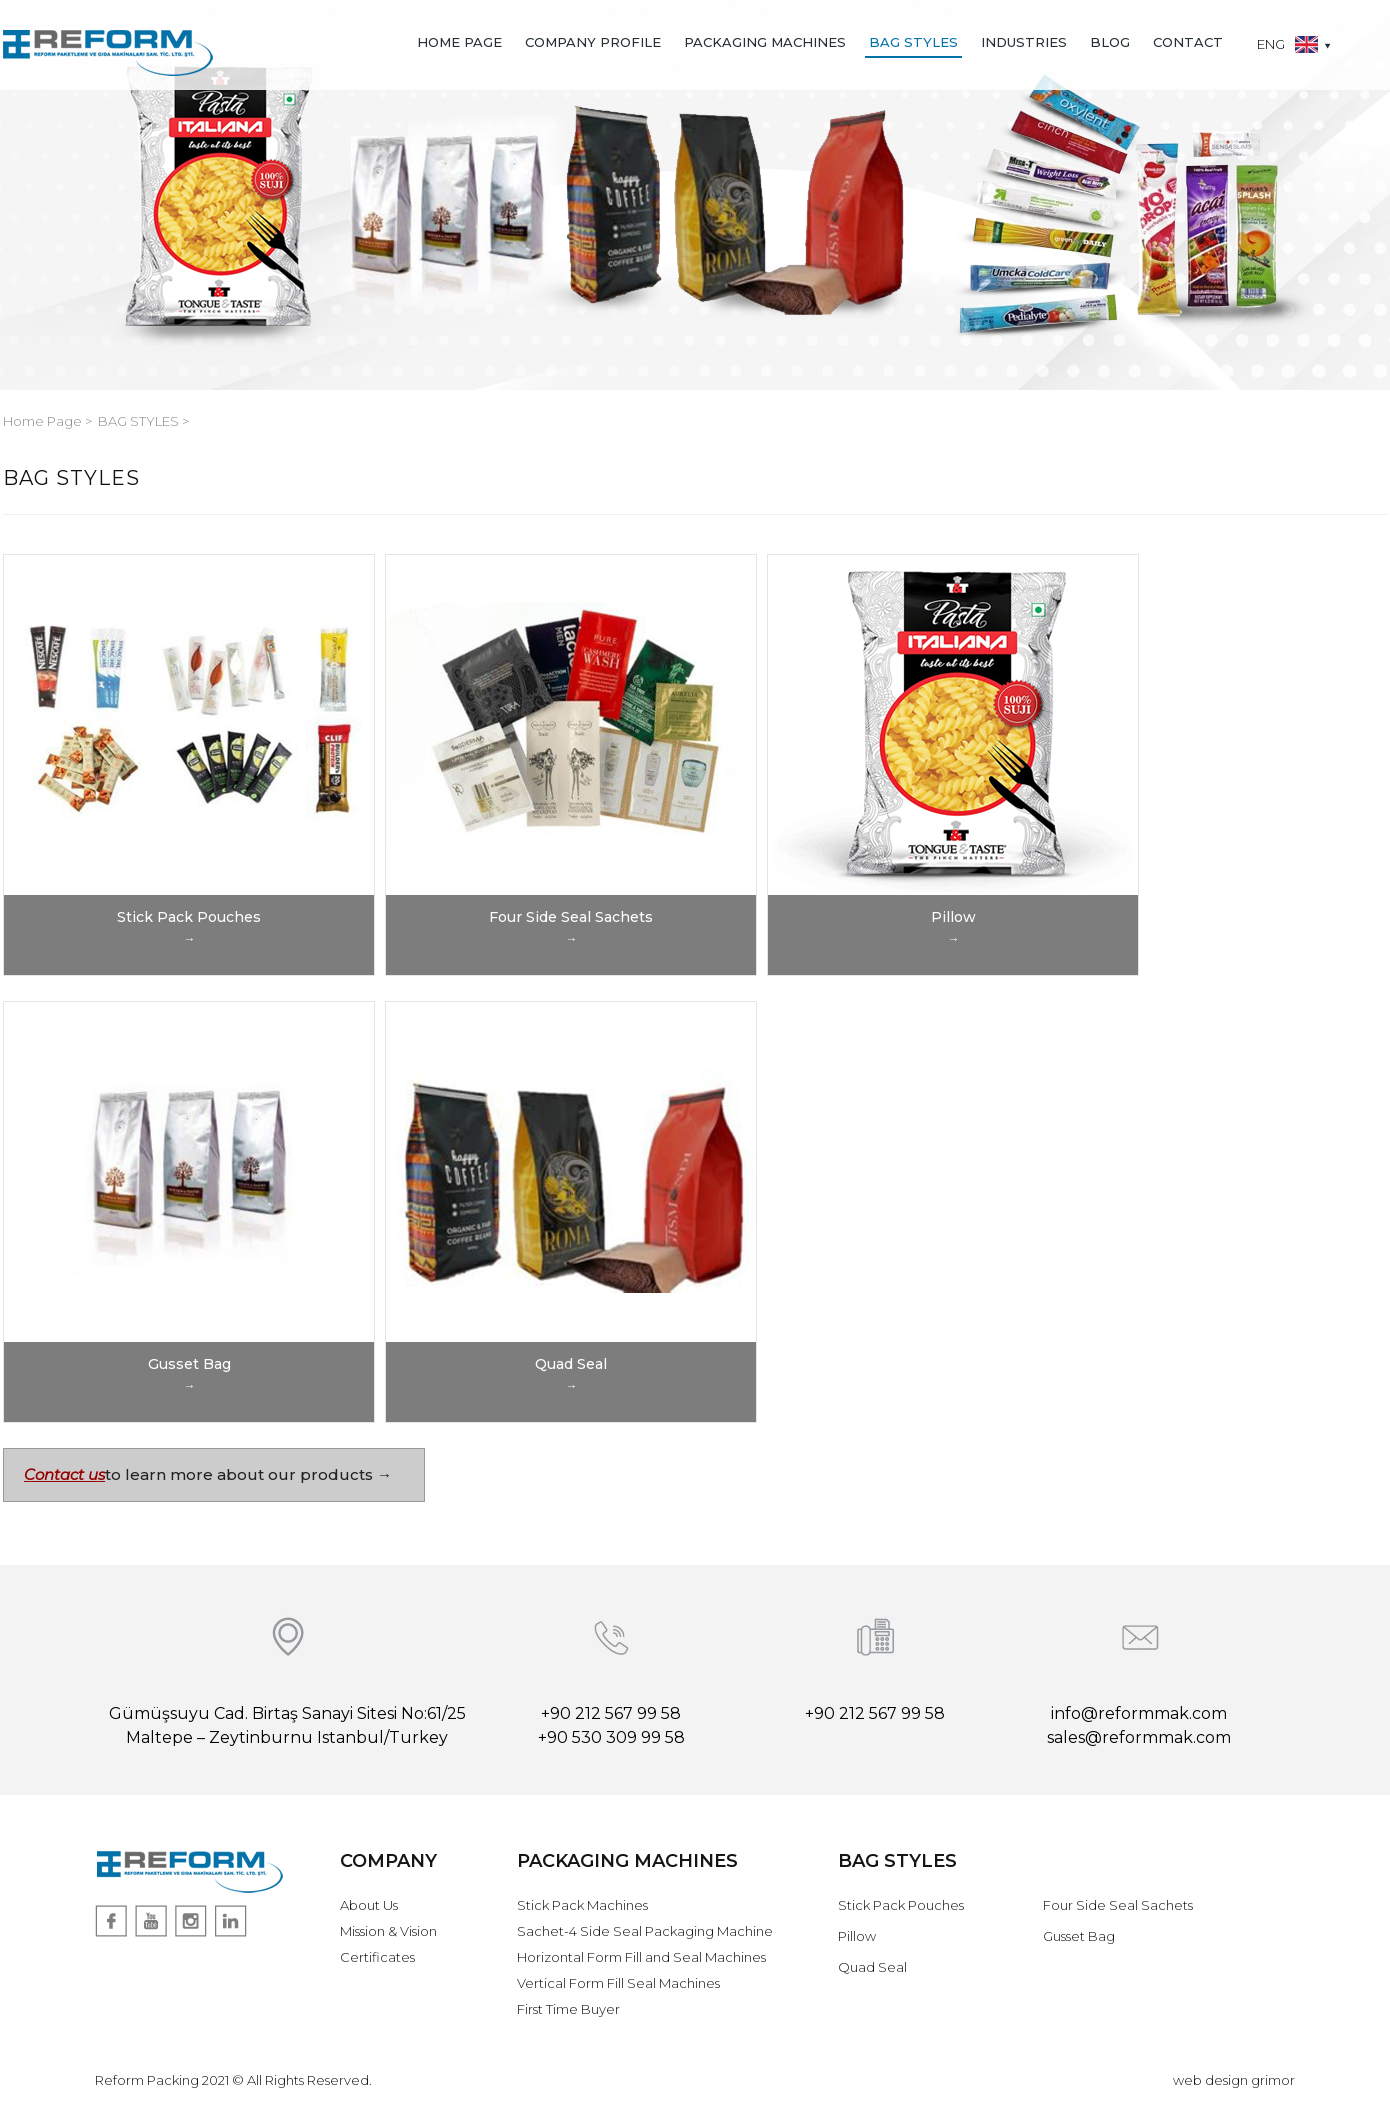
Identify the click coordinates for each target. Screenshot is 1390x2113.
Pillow (857, 1936)
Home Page (44, 421)
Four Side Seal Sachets (1118, 1905)
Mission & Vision (388, 1931)
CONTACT (1188, 42)
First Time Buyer (568, 2009)
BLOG (1110, 42)
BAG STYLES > (143, 421)
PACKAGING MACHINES (765, 42)
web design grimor (1234, 2080)
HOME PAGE (459, 42)
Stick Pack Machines (582, 1905)
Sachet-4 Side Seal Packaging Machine (645, 1931)
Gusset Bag (1079, 1936)
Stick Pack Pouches (901, 1905)
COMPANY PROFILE (593, 42)
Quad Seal (872, 1967)
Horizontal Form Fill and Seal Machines (641, 1957)
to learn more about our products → (248, 1474)
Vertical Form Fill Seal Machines (618, 1983)
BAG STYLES (913, 42)
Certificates (377, 1957)
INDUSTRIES (1024, 42)
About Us (369, 1905)
